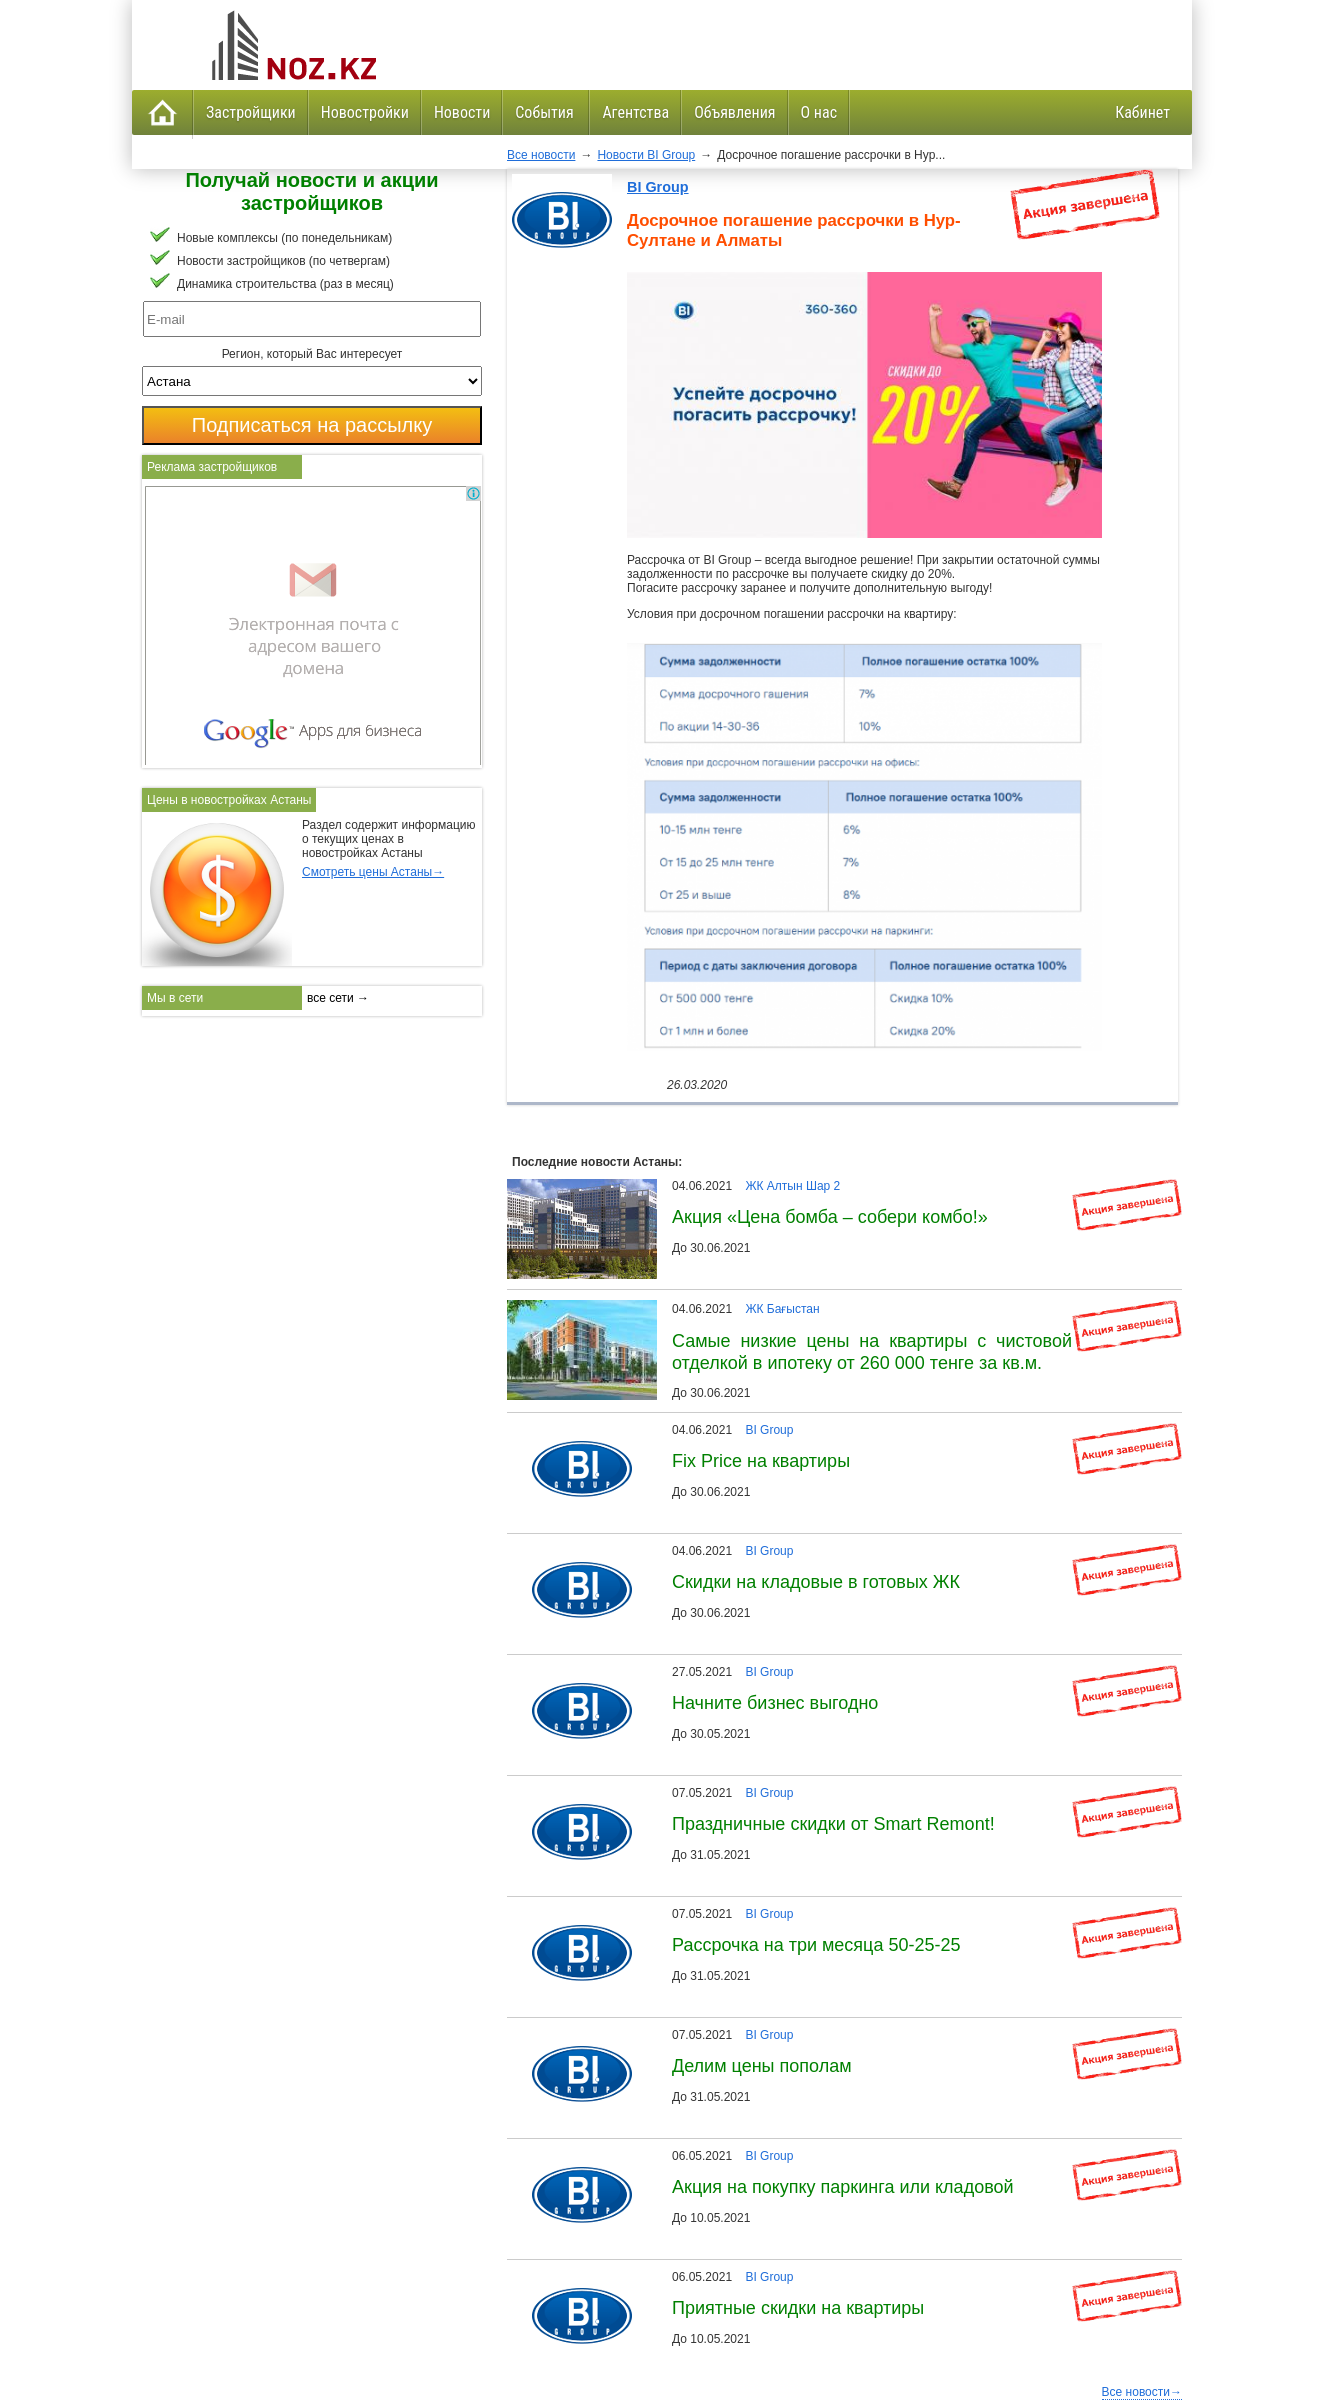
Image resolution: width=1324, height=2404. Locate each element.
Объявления (734, 112)
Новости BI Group (646, 155)
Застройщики (251, 112)
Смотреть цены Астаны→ (373, 872)
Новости (462, 112)
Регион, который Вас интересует (312, 354)
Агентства (635, 112)
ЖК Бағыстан (782, 1309)
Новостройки (365, 112)
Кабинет (1142, 112)
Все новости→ (1142, 2392)
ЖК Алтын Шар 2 (792, 1186)
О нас (819, 112)
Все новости (541, 155)
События (546, 112)
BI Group (658, 187)
